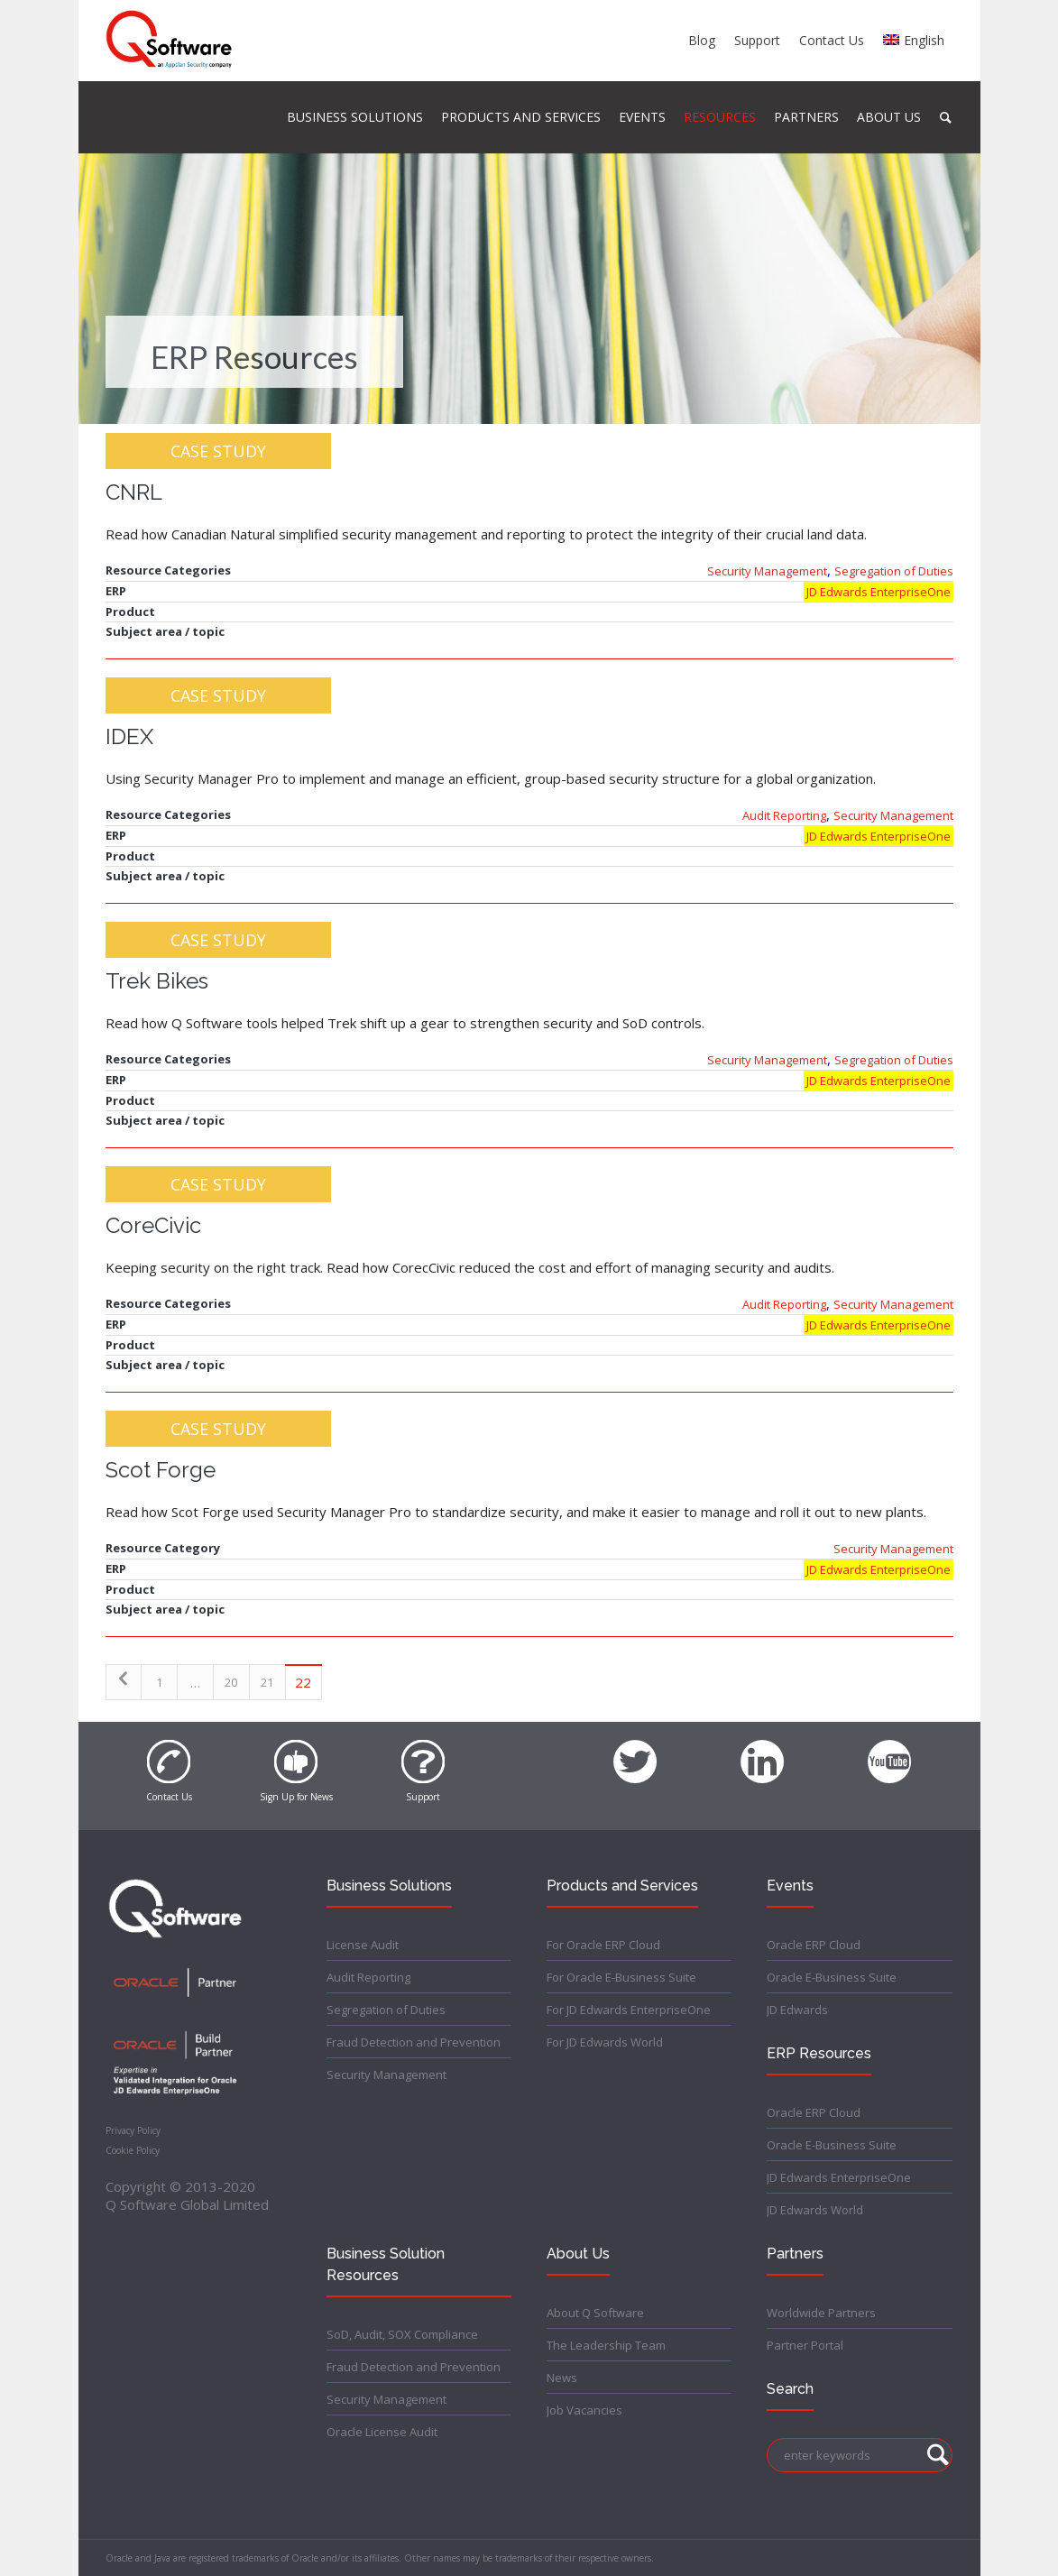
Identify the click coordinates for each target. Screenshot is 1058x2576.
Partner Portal (805, 2345)
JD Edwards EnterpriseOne (878, 592)
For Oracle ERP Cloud (603, 1945)
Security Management (767, 571)
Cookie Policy (133, 2150)
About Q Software (595, 2313)
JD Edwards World (815, 2210)
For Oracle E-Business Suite (621, 1977)
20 (231, 1682)
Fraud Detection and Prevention (414, 2042)
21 (267, 1682)
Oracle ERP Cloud (813, 1945)
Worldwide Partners (821, 2313)
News (562, 2377)
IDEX (129, 736)
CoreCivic (153, 1225)
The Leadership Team (606, 2345)
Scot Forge (161, 1470)
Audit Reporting (784, 815)
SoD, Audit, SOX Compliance (402, 2334)
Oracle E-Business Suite (832, 1977)
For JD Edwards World (605, 2042)
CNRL (134, 492)
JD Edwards (797, 2009)
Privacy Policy (133, 2130)
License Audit (363, 1945)
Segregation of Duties (893, 571)
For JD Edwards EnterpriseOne (629, 2009)
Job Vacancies (584, 2410)
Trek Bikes (157, 981)
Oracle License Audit (382, 2432)
